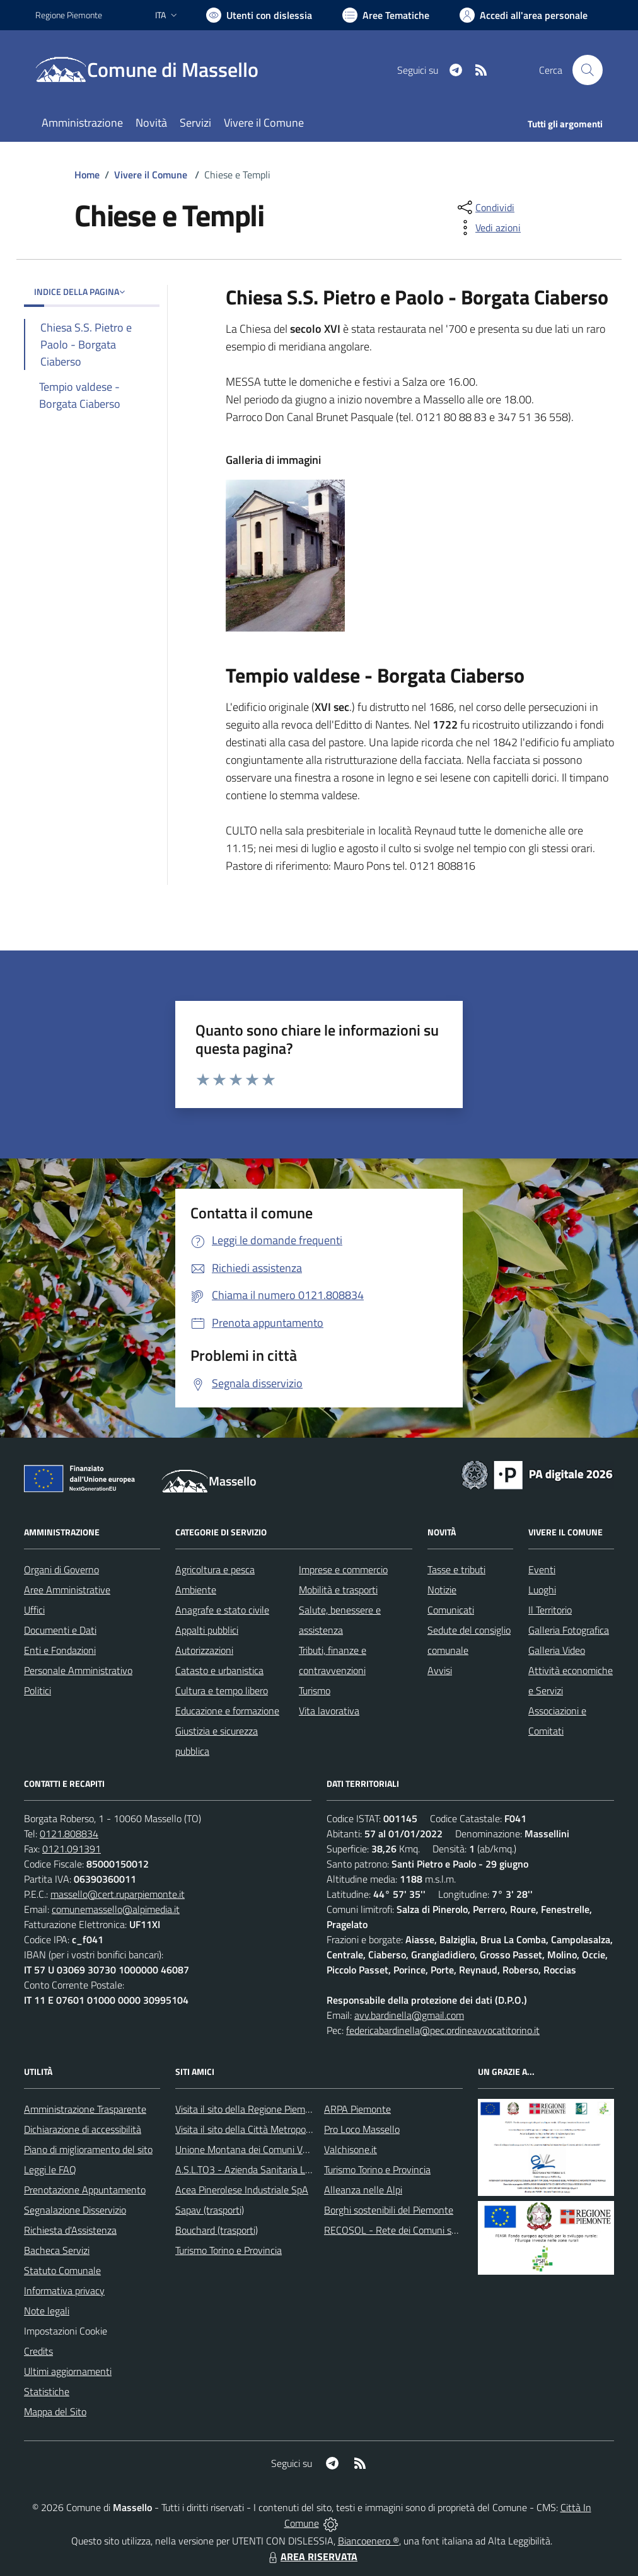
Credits (38, 2351)
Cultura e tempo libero (221, 1690)
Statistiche (46, 2391)
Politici (37, 1690)
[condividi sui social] (485, 207)
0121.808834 (69, 1833)
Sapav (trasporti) (209, 2209)
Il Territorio (550, 1609)
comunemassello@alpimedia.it (116, 1909)
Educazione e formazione (227, 1710)
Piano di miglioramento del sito (88, 2149)
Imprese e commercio (343, 1569)
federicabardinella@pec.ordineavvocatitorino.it (443, 2030)
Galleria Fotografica (568, 1629)
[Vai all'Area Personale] (523, 15)
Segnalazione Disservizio (75, 2209)
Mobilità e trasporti (338, 1589)
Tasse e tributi (456, 1569)
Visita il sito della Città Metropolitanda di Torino (273, 2129)
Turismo (314, 1690)
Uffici (34, 1609)
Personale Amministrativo (78, 1670)
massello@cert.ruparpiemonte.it (117, 1894)
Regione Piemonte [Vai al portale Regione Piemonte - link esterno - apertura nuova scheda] (68, 14)
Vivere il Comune (150, 174)
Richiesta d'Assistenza (70, 2230)
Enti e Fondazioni (60, 1650)
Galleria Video (556, 1650)
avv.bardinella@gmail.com (409, 2015)
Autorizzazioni (204, 1650)
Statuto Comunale (62, 2270)
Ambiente (195, 1589)
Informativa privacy (64, 2290)
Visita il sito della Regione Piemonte (250, 2109)
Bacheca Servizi (57, 2250)
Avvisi (439, 1670)
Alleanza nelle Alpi (363, 2189)
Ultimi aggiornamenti (68, 2371)
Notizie (441, 1589)
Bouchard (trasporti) (216, 2230)
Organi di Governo (61, 1569)
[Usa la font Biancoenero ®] (259, 15)
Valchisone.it (350, 2149)
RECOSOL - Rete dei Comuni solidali (399, 2230)
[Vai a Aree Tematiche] (385, 15)
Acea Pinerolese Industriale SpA (241, 2189)
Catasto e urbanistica (219, 1670)
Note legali (46, 2310)
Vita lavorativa (329, 1710)
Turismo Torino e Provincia (228, 2250)
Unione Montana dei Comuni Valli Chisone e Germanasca (294, 2149)
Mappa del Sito (55, 2411)
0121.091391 (71, 1848)
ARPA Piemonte (357, 2109)
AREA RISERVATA (311, 2556)
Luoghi (542, 1589)
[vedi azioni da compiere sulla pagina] (488, 227)
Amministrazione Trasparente (85, 2109)
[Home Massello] (154, 70)
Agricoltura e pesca (215, 1569)
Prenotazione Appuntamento (85, 2189)
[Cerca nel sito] (587, 70)
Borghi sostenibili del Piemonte (388, 2209)
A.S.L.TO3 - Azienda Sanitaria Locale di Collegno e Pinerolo (297, 2169)
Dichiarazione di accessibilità (82, 2129)
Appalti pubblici (206, 1629)
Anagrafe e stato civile (222, 1609)
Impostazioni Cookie (65, 2330)
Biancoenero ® (368, 2540)
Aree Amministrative (67, 1589)
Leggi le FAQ (50, 2169)
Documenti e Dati (60, 1629)
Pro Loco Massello (362, 2129)
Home (87, 174)
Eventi (541, 1569)
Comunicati (450, 1609)
